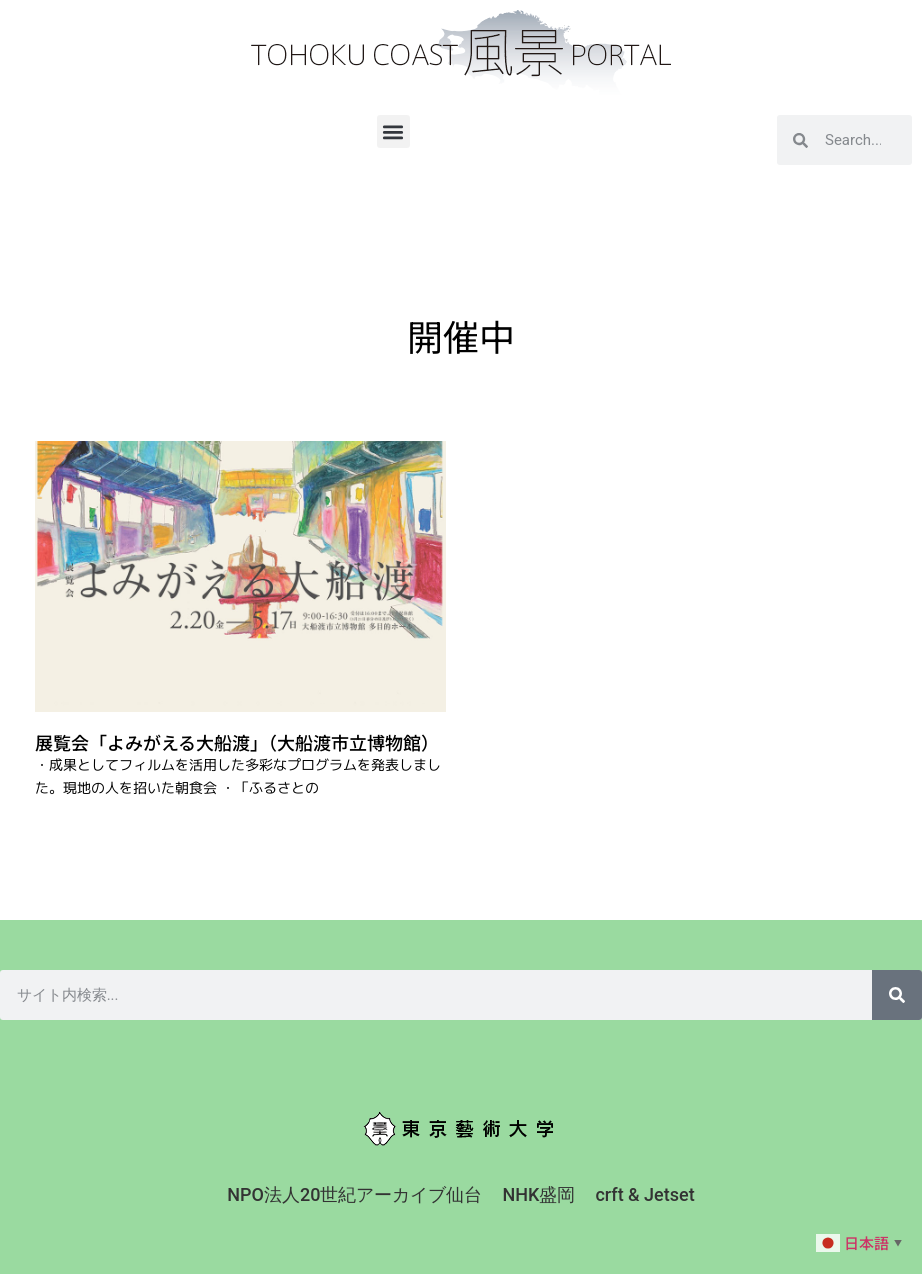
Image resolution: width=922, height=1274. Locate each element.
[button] (393, 131)
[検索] (897, 995)
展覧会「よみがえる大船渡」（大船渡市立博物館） (237, 742)
